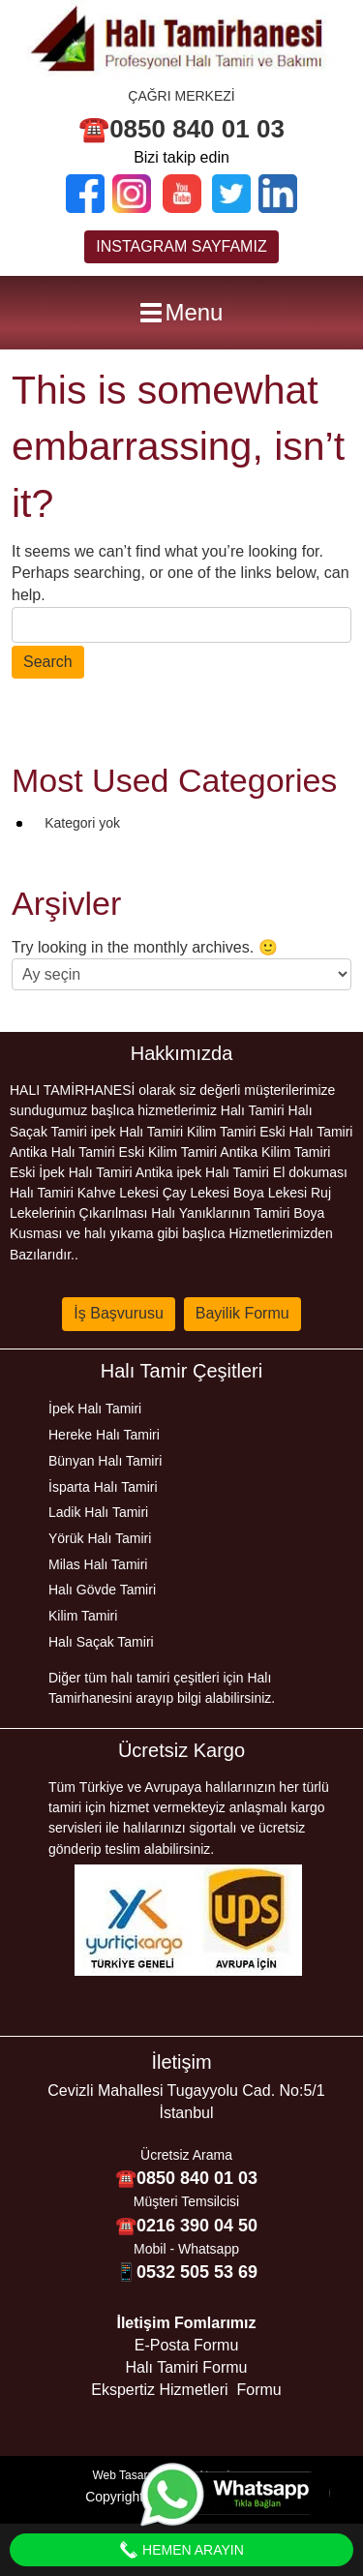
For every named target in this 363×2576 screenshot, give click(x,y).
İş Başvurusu (118, 1313)
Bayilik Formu (242, 1313)
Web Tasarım (127, 2475)
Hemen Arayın (181, 2550)
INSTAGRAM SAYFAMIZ (181, 246)
